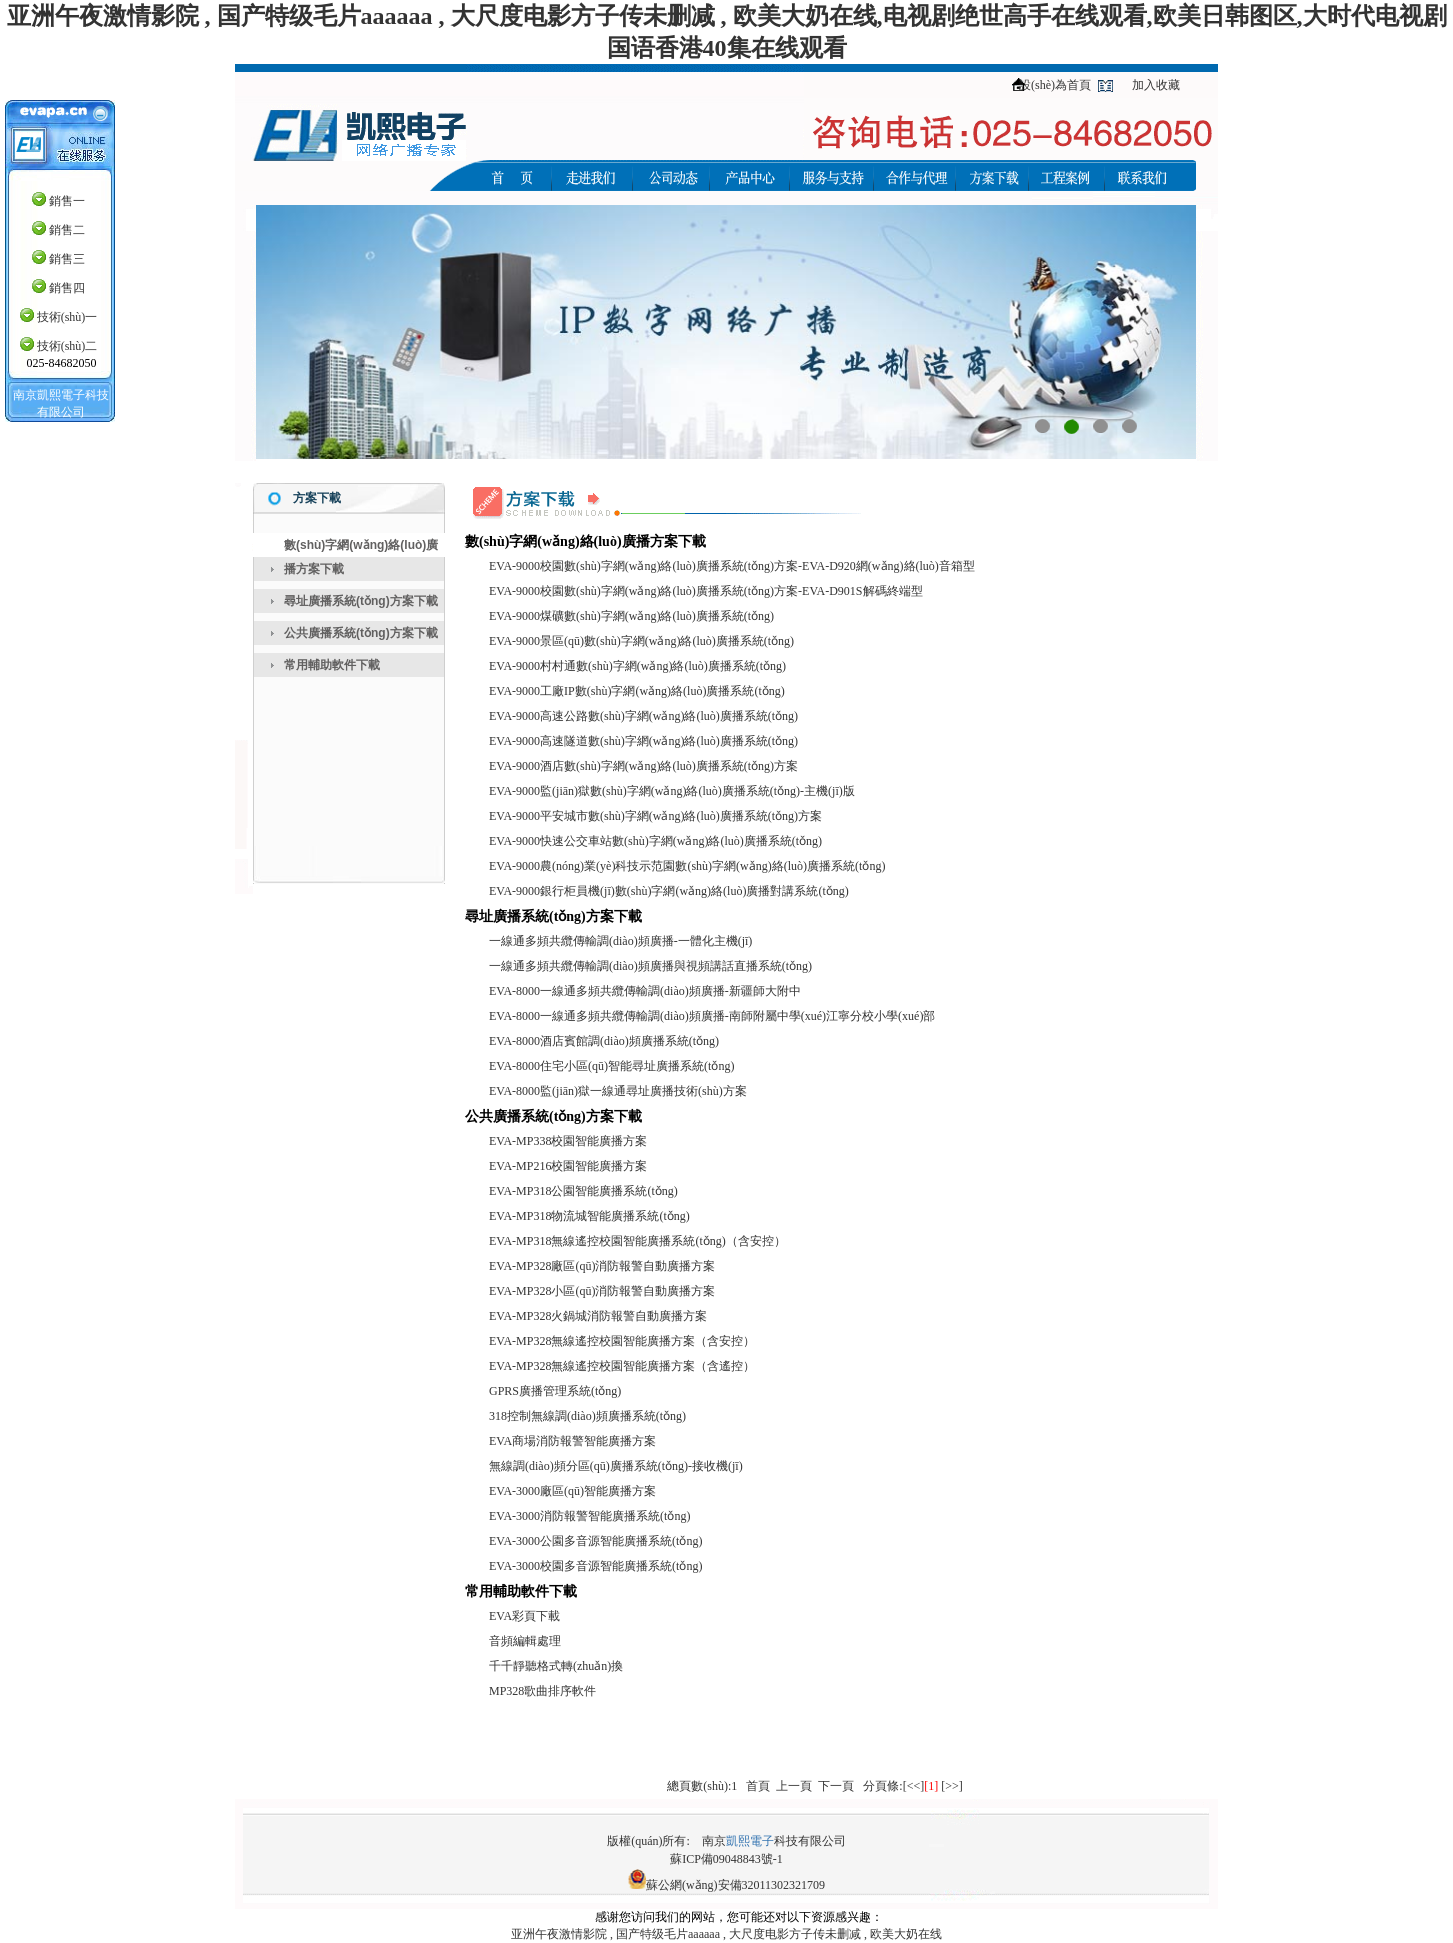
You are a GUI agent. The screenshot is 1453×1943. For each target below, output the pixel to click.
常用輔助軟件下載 (332, 665)
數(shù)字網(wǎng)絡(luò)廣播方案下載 (361, 557)
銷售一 (67, 201)
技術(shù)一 (67, 317)
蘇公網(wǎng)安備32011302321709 (735, 1885)
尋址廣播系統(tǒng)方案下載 (361, 601)
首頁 (758, 1786)
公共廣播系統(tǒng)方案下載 (361, 633)
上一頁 (794, 1786)
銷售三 (67, 259)
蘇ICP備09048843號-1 (726, 1859)
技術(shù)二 (67, 346)
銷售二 (67, 230)
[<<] (914, 1786)
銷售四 (67, 288)
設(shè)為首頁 (1055, 85)
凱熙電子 (750, 1841)
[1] (931, 1786)
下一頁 (836, 1786)
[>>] (952, 1786)
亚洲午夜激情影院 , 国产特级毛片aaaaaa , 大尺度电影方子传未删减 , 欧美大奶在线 (726, 1934)
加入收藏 (1156, 85)
